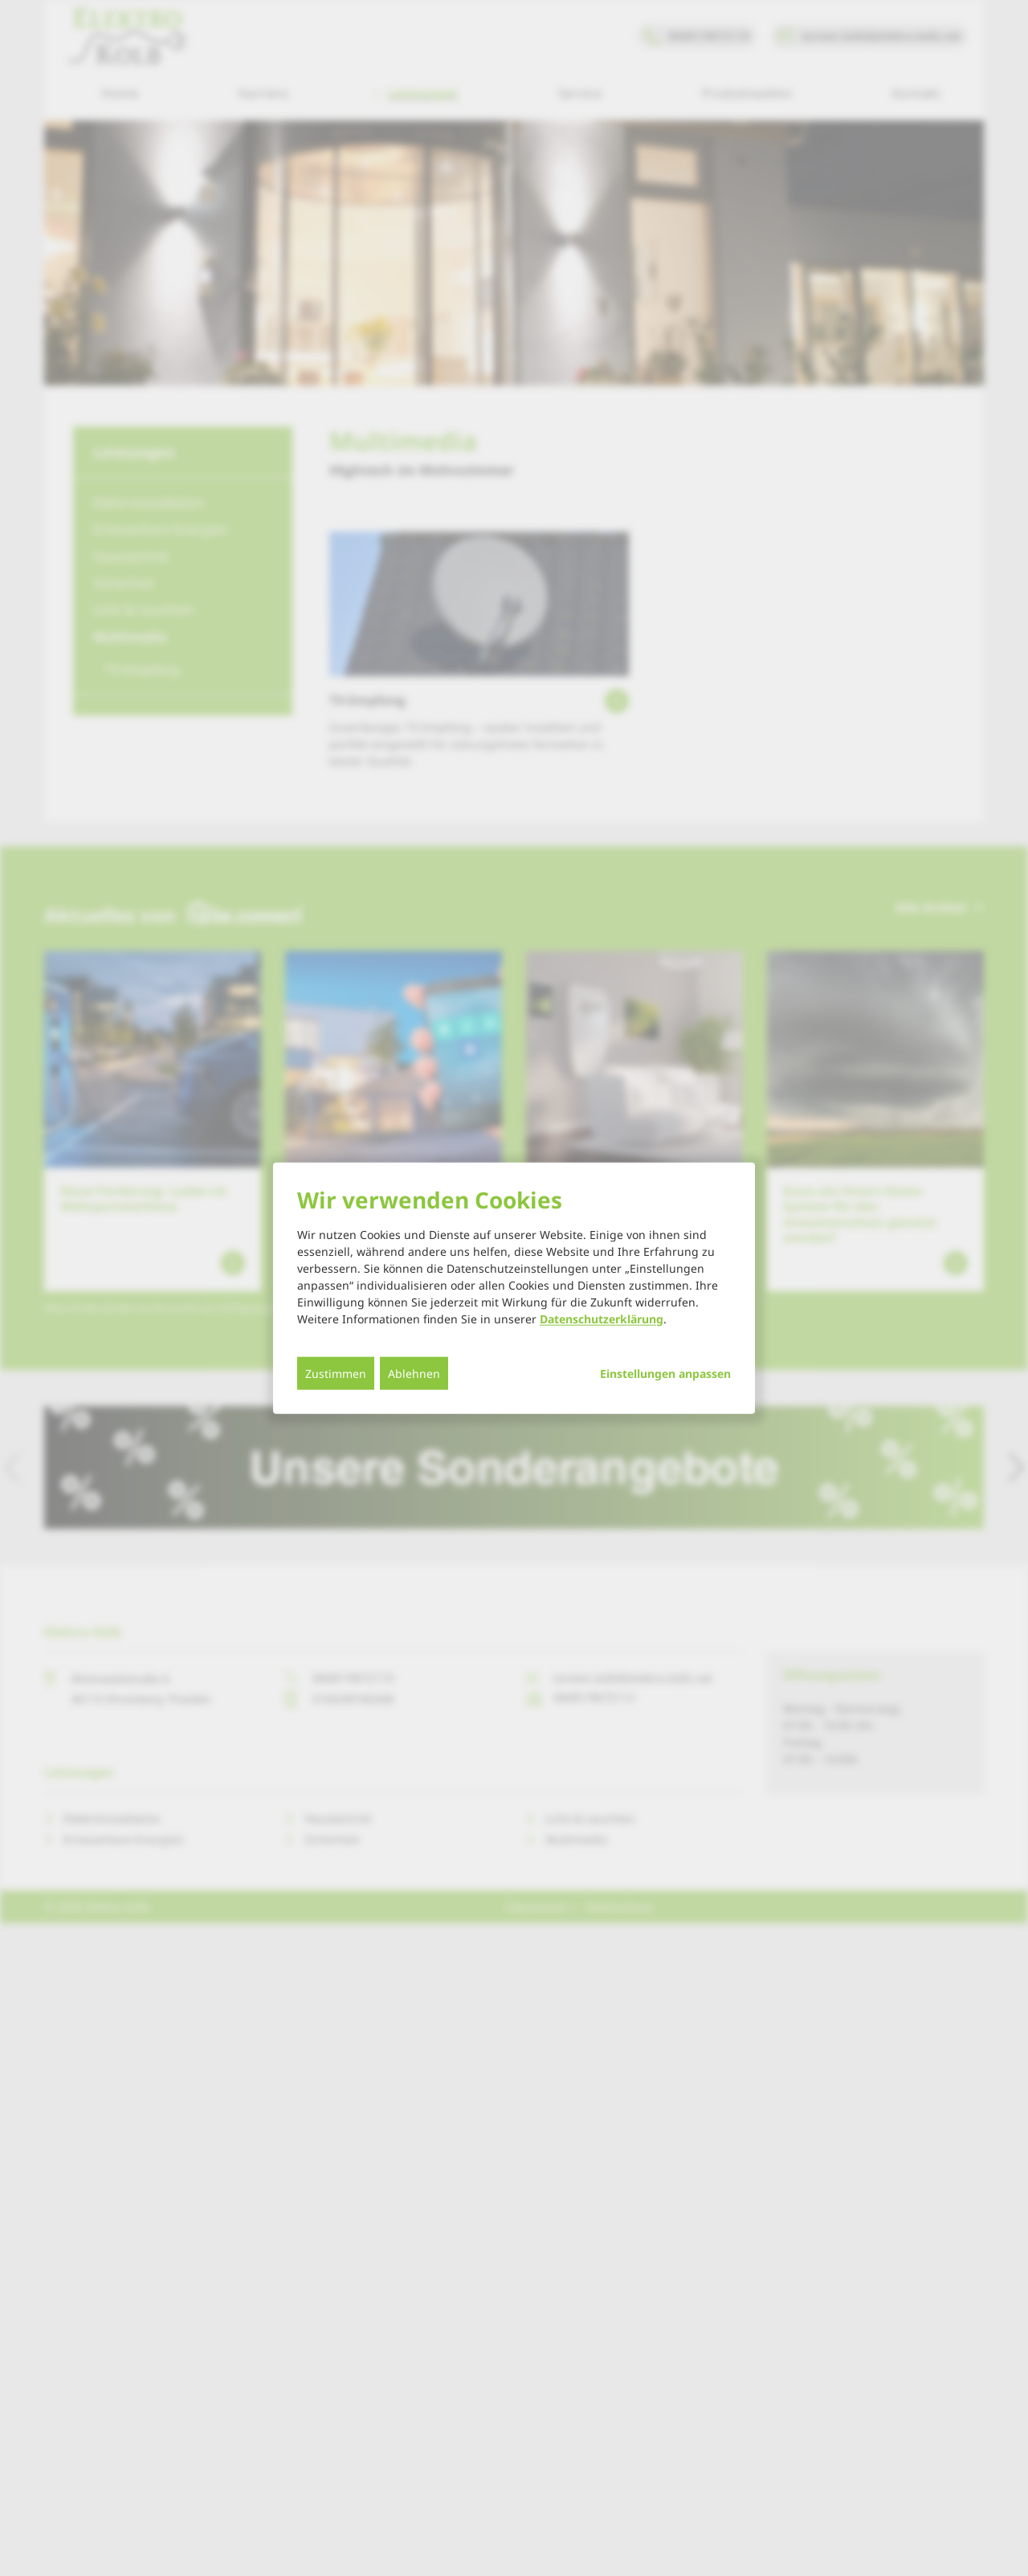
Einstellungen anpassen (665, 1373)
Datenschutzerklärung (601, 1318)
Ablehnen (414, 1372)
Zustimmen (335, 1372)
